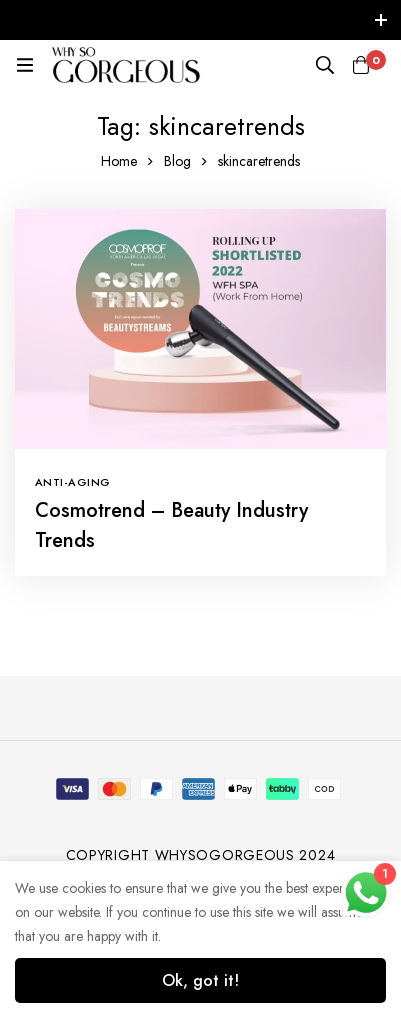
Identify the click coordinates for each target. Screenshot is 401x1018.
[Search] (325, 65)
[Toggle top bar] (381, 20)
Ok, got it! (200, 980)
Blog (177, 161)
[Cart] (361, 65)
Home (119, 161)
